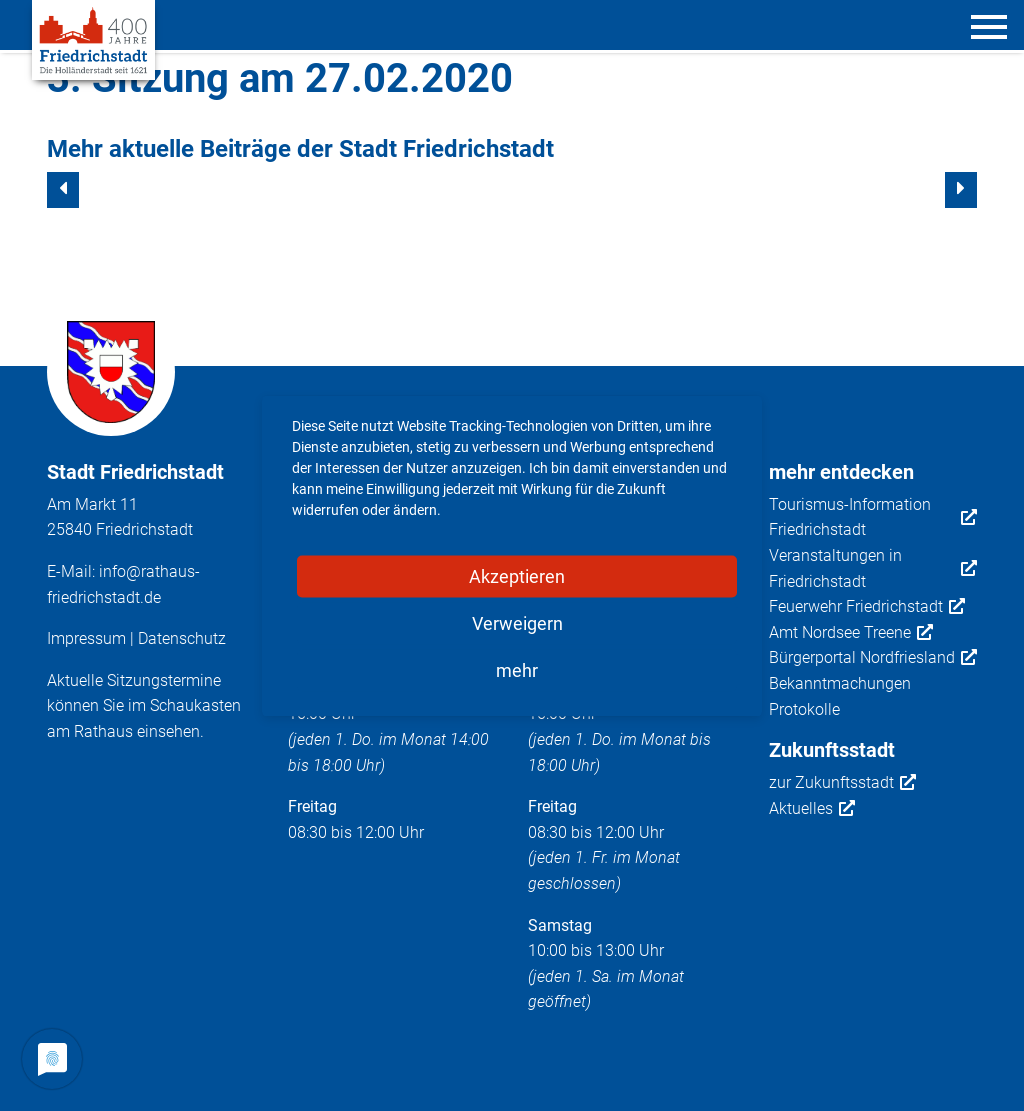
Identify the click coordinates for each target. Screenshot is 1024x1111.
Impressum (86, 638)
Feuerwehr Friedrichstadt (867, 607)
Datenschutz (182, 638)
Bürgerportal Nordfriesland (873, 658)
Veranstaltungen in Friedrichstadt (873, 568)
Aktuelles (812, 809)
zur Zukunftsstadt (842, 783)
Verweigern (517, 622)
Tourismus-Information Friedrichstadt (873, 517)
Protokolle (804, 709)
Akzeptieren (517, 575)
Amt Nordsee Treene (851, 633)
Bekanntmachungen (840, 683)
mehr (517, 669)
